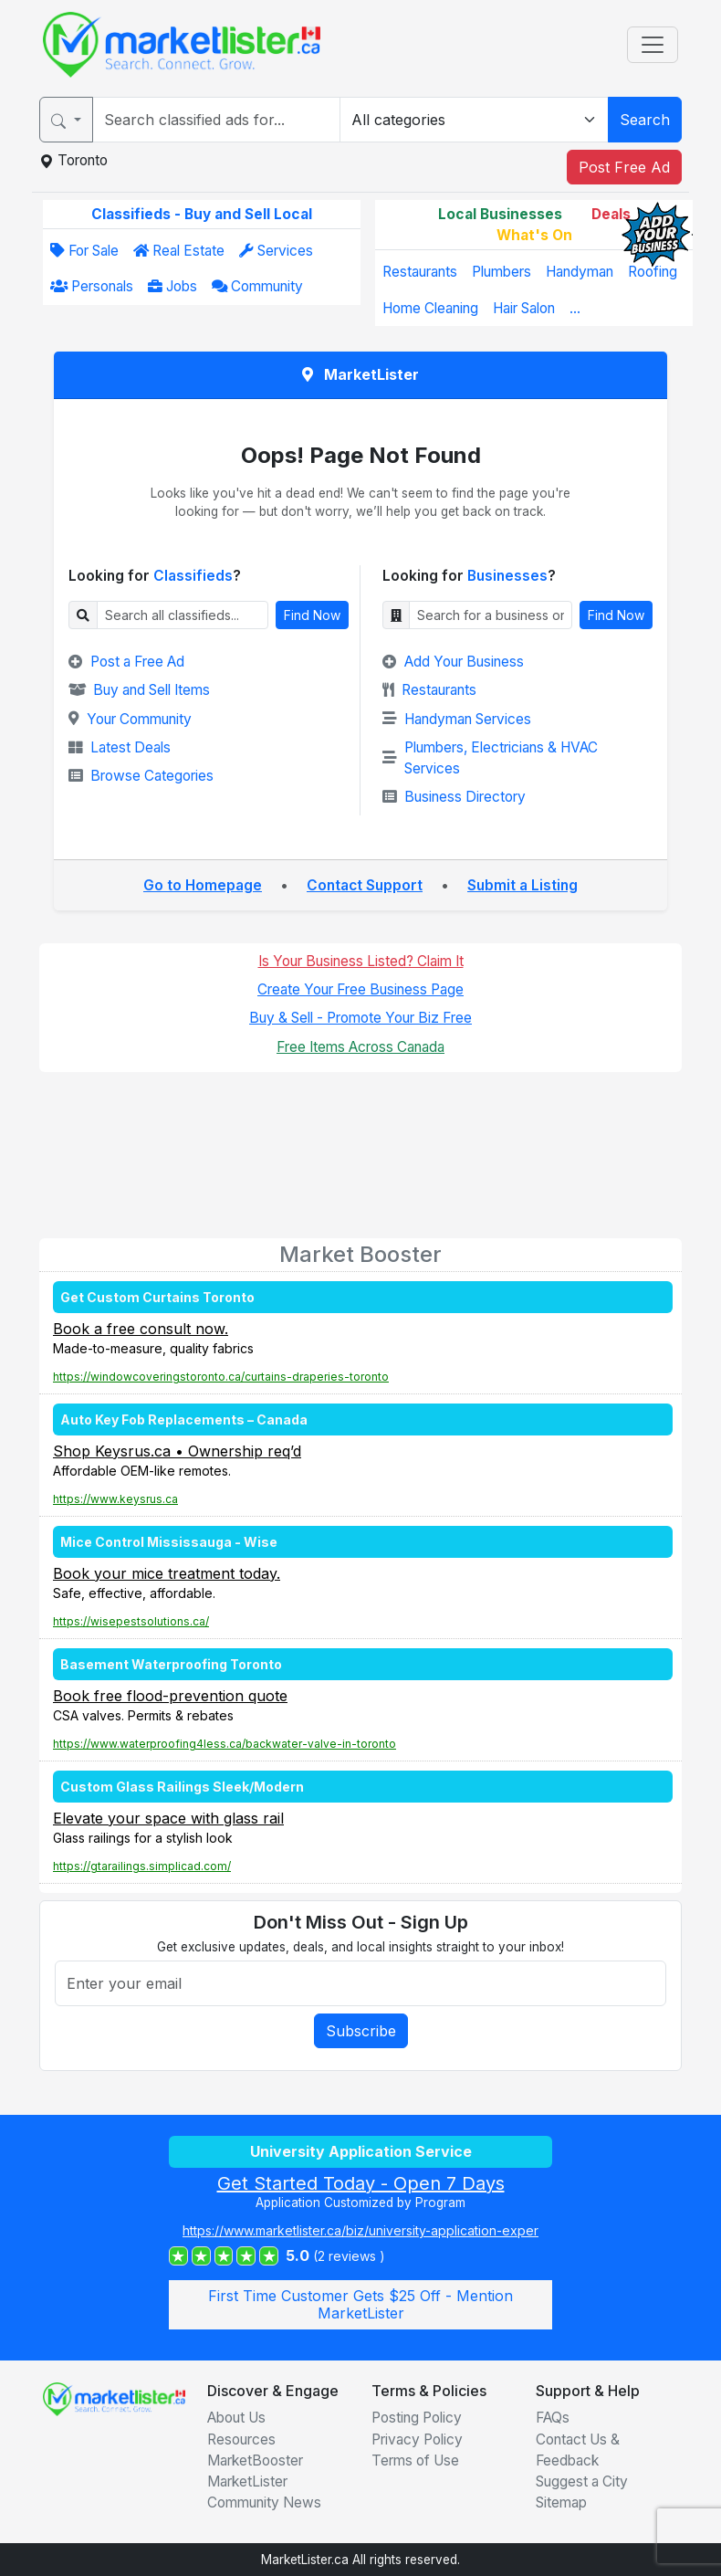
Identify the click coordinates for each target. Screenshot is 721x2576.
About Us (236, 2417)
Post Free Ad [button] (624, 167)
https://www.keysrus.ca (115, 1499)
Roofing (652, 271)
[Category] (474, 119)
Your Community (130, 719)
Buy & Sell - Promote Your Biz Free (360, 1017)
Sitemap (561, 2502)
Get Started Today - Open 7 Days (361, 2183)
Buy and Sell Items (139, 690)
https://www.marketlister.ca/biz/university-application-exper (360, 2230)
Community (257, 286)
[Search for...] (216, 119)
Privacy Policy (417, 2439)
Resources (241, 2439)
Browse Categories (141, 775)
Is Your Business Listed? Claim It (361, 961)
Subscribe (361, 2031)
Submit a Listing (522, 885)
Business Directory (454, 796)
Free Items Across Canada (360, 1047)
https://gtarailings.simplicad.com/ (142, 1866)
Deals (611, 214)
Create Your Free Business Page (360, 989)
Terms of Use (415, 2460)
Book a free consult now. (140, 1329)
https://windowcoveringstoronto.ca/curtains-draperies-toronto (221, 1376)
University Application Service (361, 2151)
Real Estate (179, 250)
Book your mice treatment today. (166, 1573)
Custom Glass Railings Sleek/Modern (182, 1786)
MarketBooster (255, 2460)
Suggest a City (582, 2481)
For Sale (84, 250)
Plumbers (501, 271)
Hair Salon (524, 308)
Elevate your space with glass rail (168, 1818)
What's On (534, 235)
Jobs (172, 286)
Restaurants (419, 271)
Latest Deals (119, 747)
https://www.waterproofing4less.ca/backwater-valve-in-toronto (224, 1744)
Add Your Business (453, 661)
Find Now (312, 615)
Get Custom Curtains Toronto (157, 1297)
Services (276, 250)
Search (645, 119)
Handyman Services (456, 719)
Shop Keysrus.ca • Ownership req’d (177, 1451)
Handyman (579, 271)
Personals (91, 286)
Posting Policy (416, 2417)
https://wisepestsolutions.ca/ (131, 1621)
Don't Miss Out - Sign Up (361, 1922)
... (574, 308)
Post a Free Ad (126, 661)
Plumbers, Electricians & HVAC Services (490, 758)
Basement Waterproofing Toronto (171, 1664)
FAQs (552, 2417)
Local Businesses (500, 214)
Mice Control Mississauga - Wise (168, 1542)
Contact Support (365, 885)
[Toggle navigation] (652, 44)
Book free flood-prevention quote (170, 1696)
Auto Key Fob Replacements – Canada (184, 1419)
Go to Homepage (202, 885)
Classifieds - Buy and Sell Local (201, 214)
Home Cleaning (430, 308)
